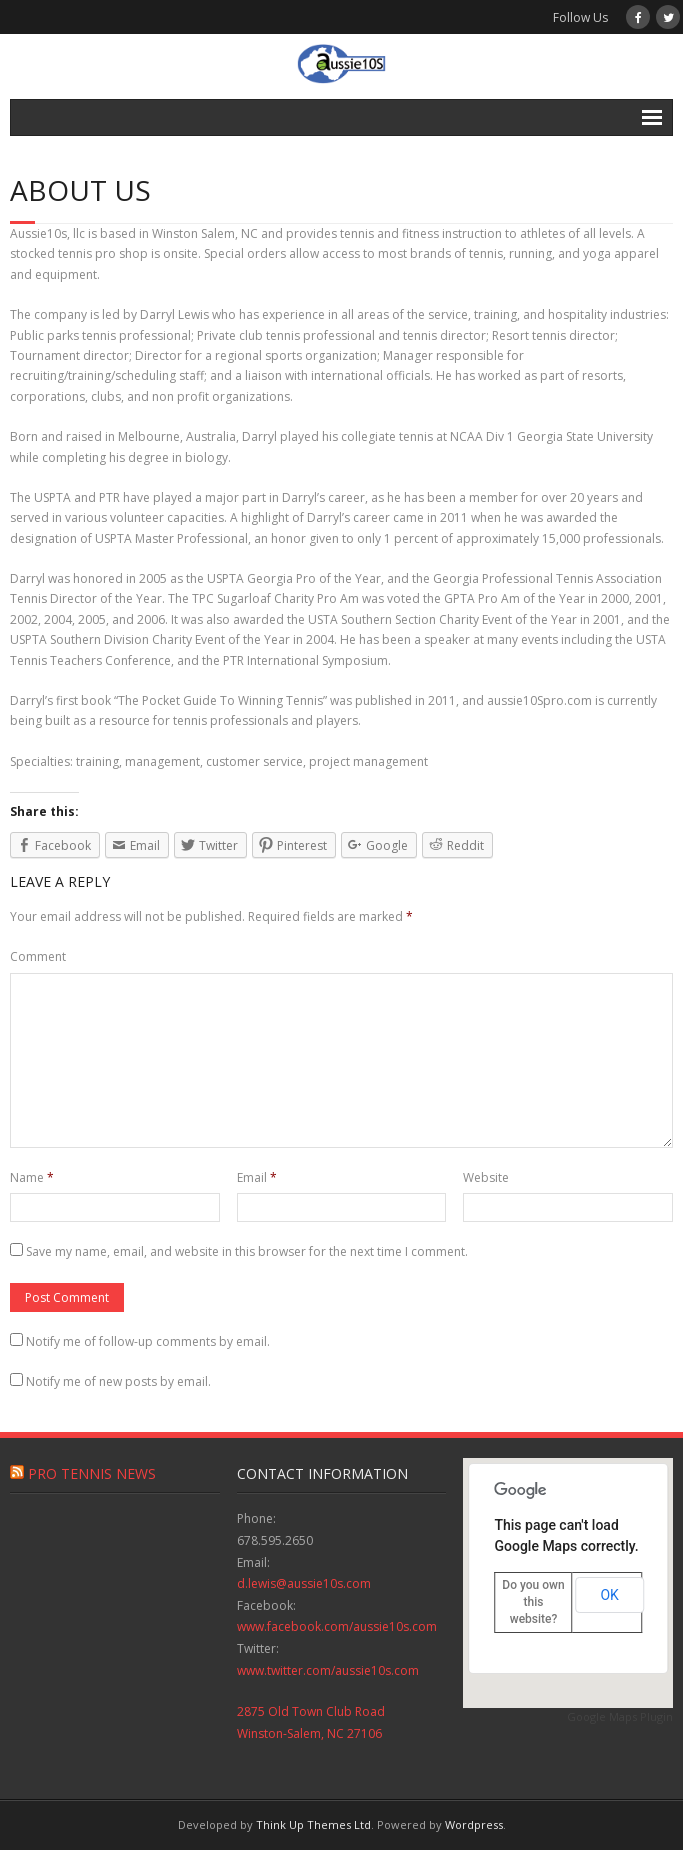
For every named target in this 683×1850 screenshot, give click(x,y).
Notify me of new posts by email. (118, 1381)
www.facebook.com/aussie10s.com (337, 1626)
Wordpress (474, 1824)
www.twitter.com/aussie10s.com (328, 1670)
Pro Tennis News (92, 1473)
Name (32, 1177)
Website (486, 1177)
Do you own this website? (533, 1602)
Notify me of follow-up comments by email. (148, 1341)
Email (257, 1177)
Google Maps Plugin (620, 1716)
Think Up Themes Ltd (313, 1824)
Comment (38, 956)
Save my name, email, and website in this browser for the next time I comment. (247, 1251)
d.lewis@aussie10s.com (304, 1583)
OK (609, 1595)
